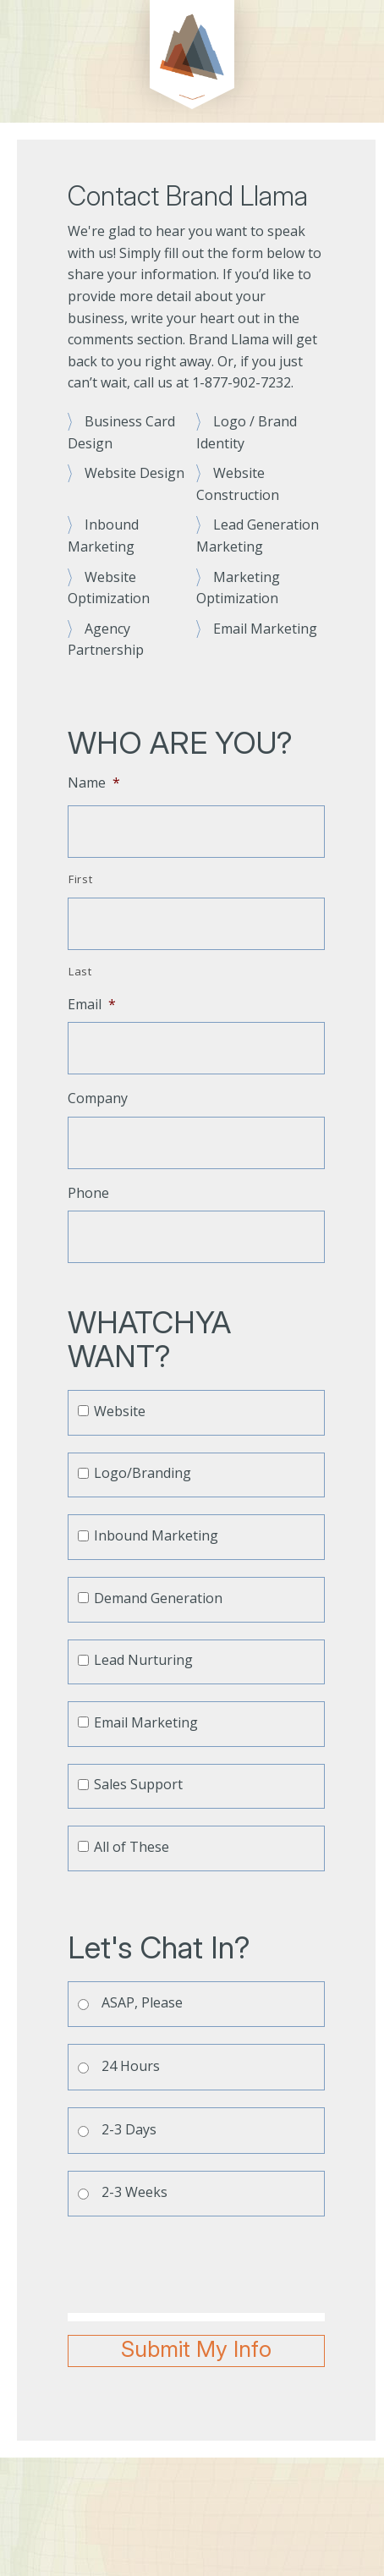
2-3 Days (128, 2129)
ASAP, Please (142, 2002)
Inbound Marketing (156, 1535)
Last (80, 971)
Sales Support (138, 1784)
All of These (131, 1846)
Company (98, 1098)
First (80, 879)
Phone (88, 1193)
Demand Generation (158, 1598)
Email (92, 1004)
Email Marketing (146, 1722)
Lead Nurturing (143, 1660)
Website (119, 1411)
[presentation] (196, 2266)
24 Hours (130, 2066)
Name (94, 783)
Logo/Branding (142, 1473)
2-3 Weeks (134, 2192)
